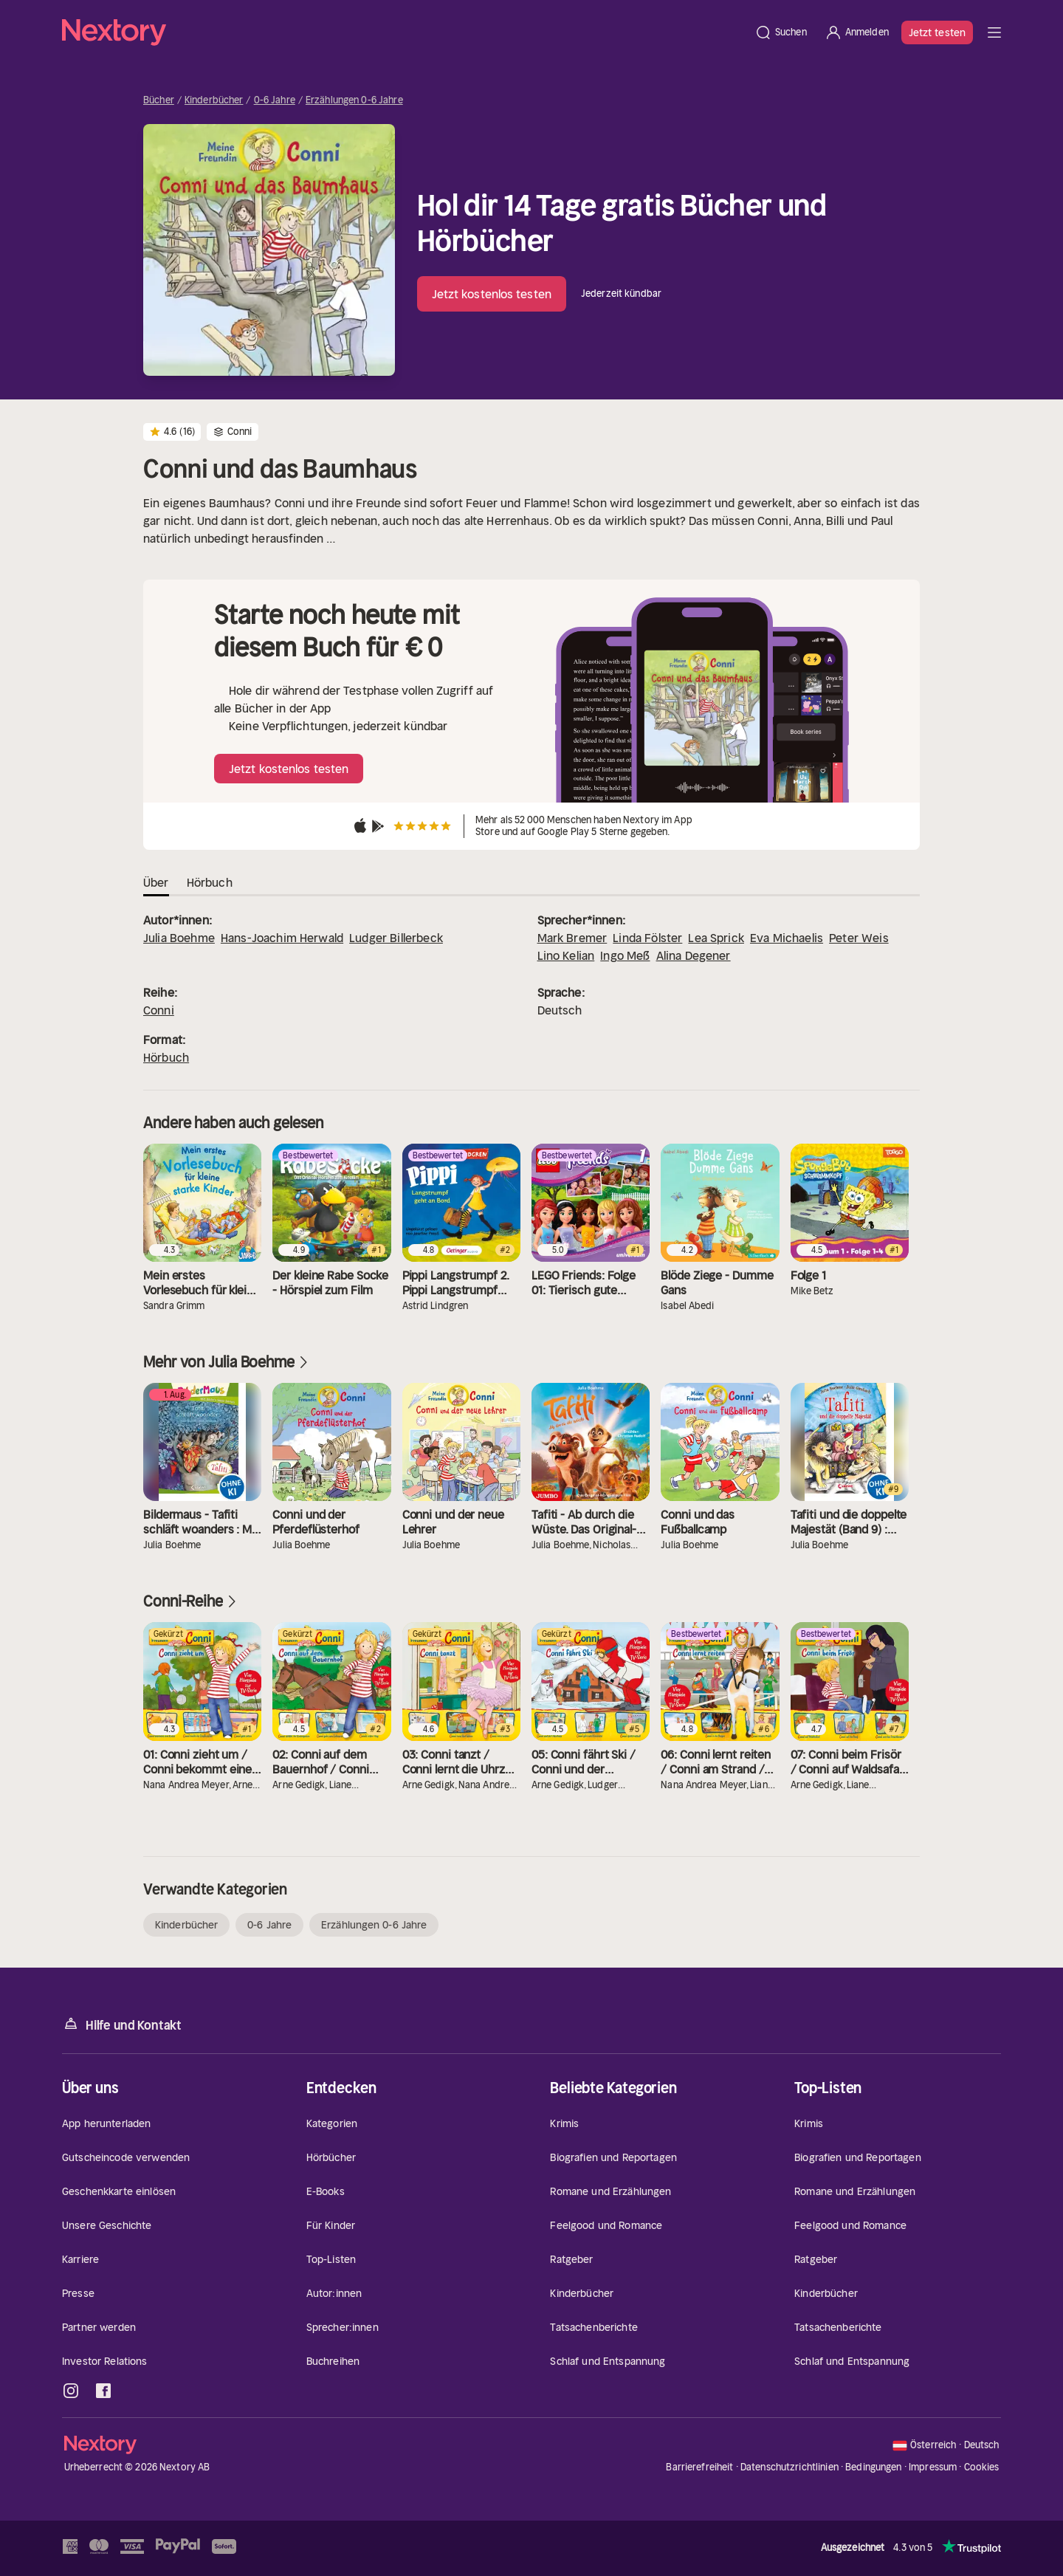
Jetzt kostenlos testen (491, 293)
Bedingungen (873, 2467)
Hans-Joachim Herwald (282, 937)
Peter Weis (859, 937)
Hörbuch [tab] (210, 882)
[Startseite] (404, 32)
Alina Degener (693, 955)
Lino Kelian (566, 955)
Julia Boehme (179, 937)
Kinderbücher (214, 100)
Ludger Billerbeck (396, 937)
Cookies (982, 2467)
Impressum (933, 2467)
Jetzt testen (937, 32)
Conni (158, 1010)
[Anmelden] (857, 32)
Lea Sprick (716, 937)
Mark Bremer (572, 937)
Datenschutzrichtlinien (789, 2467)
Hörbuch (166, 1057)
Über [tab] (156, 882)
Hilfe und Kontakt (122, 2024)
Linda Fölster (647, 937)
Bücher (158, 100)
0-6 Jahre (274, 100)
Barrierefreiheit (699, 2467)
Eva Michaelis (786, 937)
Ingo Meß (625, 955)
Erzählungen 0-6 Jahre (354, 100)
